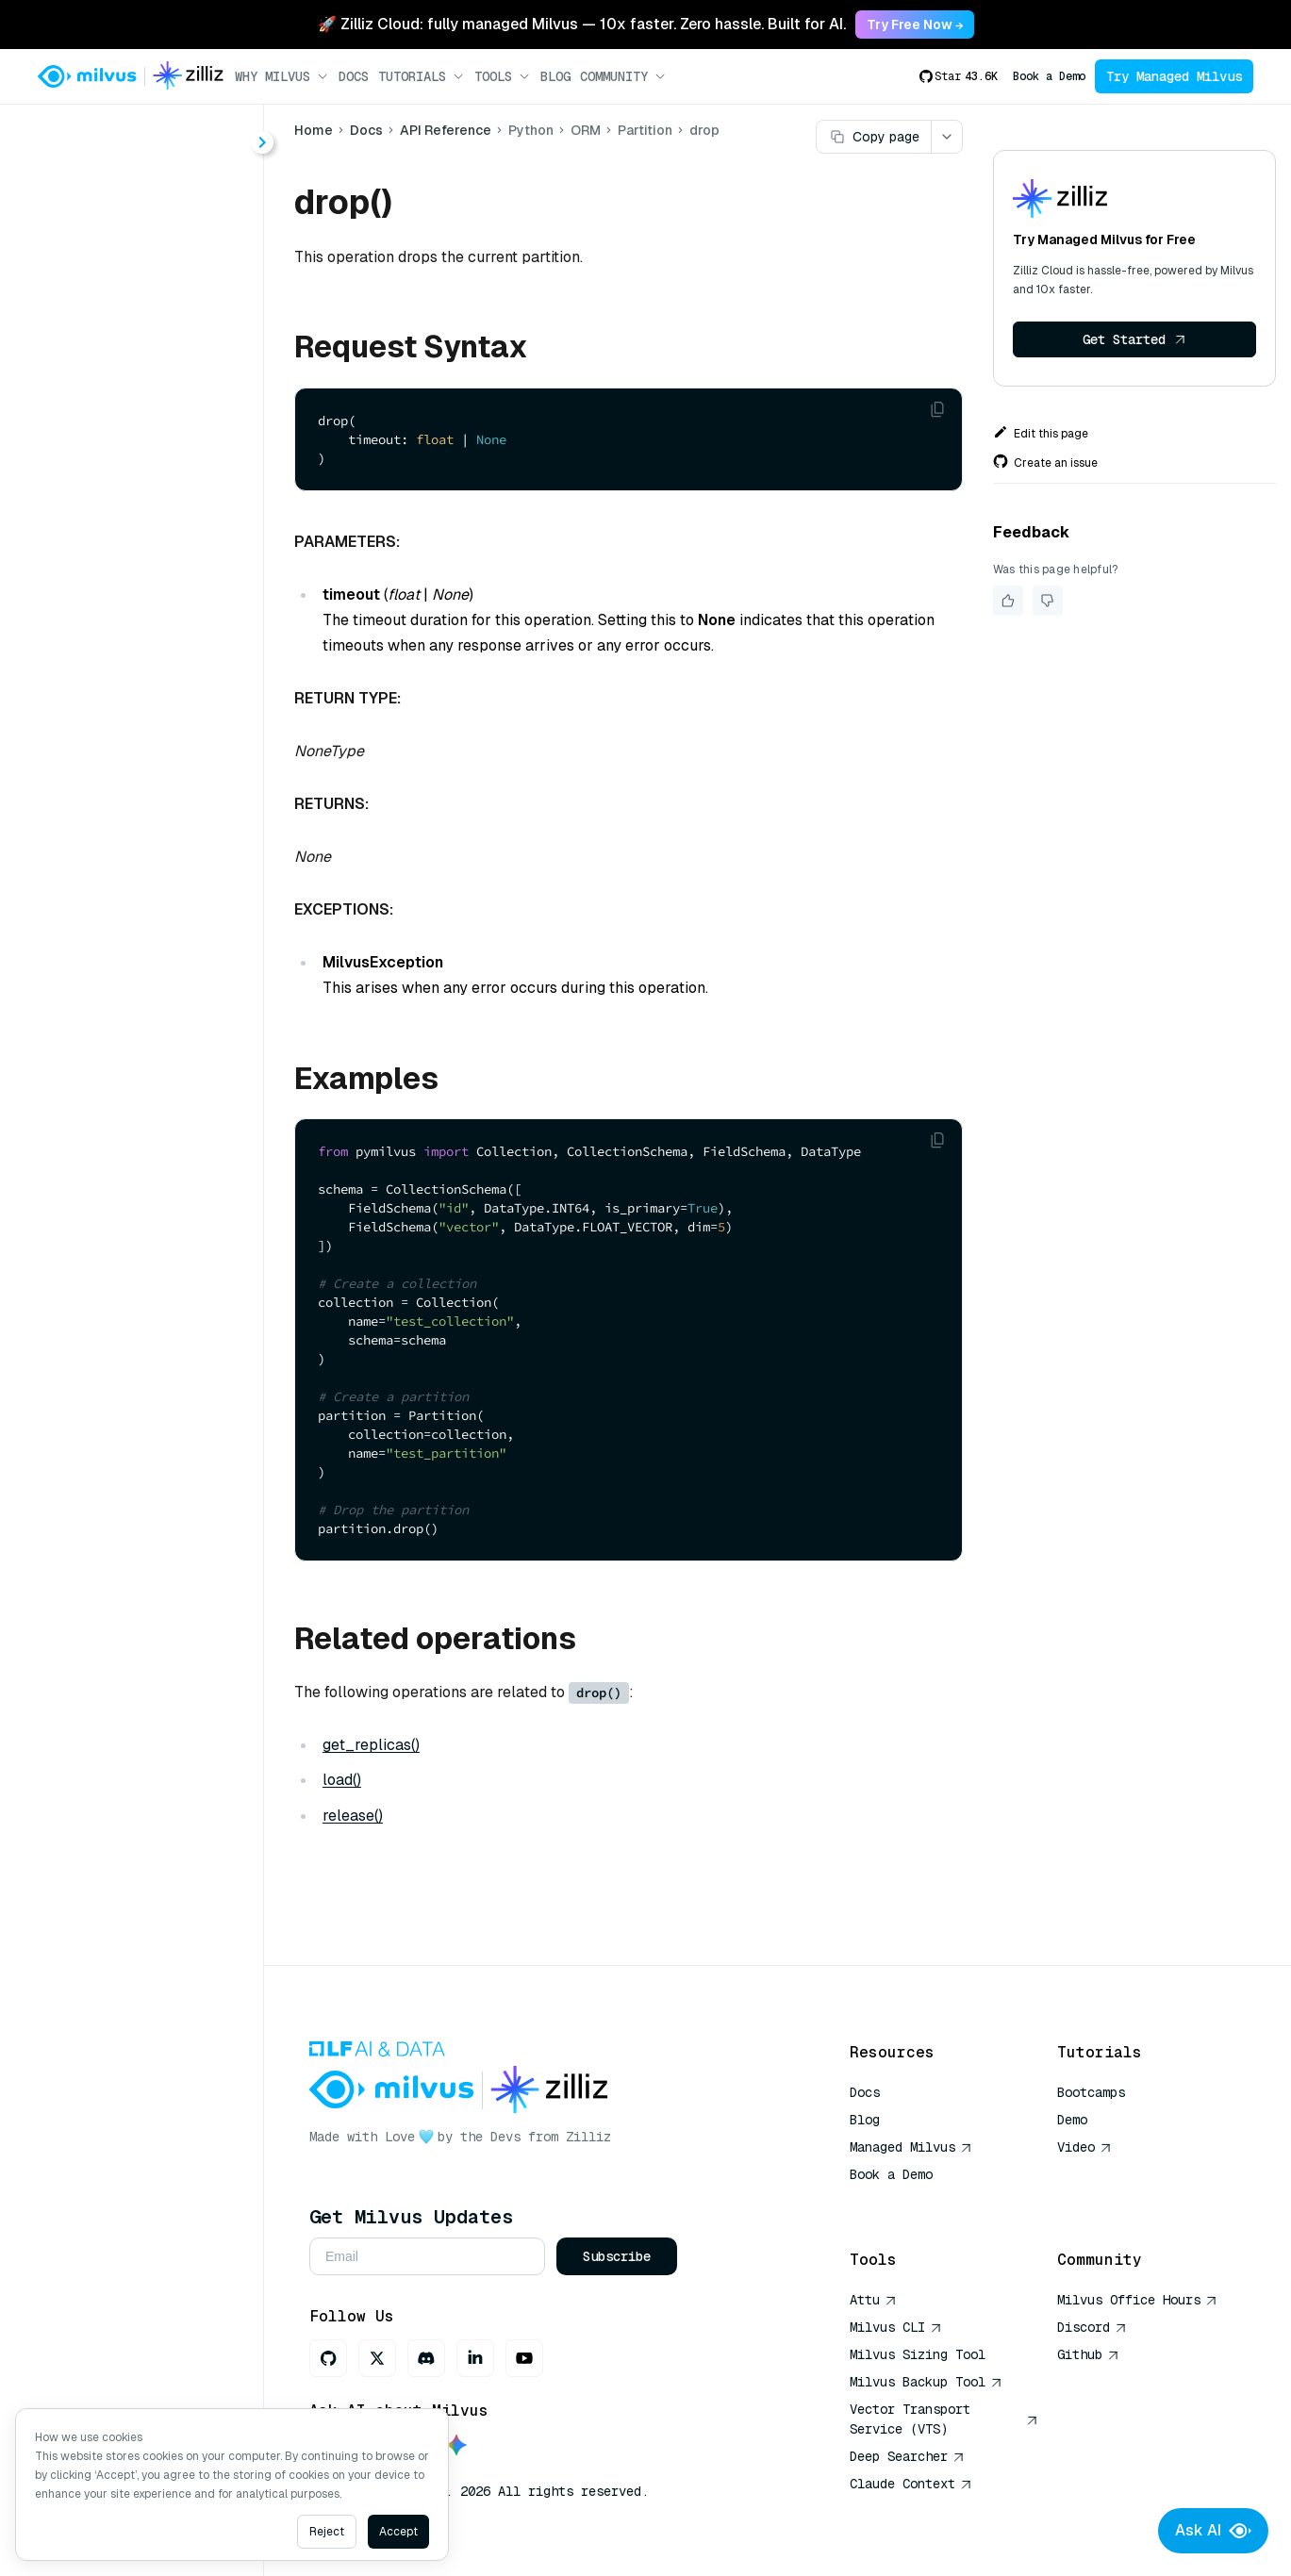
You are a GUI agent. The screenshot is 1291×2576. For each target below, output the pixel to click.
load (108, 746)
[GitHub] (331, 2358)
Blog (555, 76)
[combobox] (154, 134)
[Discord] (429, 2358)
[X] (380, 2358)
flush (110, 644)
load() (344, 1780)
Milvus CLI (896, 2327)
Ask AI (1213, 2530)
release (118, 814)
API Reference (448, 130)
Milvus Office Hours (1137, 2299)
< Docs (68, 133)
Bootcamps (1091, 2092)
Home (316, 130)
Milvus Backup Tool (926, 2381)
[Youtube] (527, 2358)
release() (355, 1815)
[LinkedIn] (478, 2358)
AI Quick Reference (917, 2201)
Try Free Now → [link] (915, 24)
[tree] (133, 594)
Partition (122, 543)
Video (1084, 2146)
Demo (1072, 2119)
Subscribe (620, 2256)
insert (112, 712)
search (116, 848)
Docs (354, 76)
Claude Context (911, 2483)
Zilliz (591, 2136)
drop (108, 610)
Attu (873, 2299)
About (82, 203)
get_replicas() (373, 1745)
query (113, 780)
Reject (326, 2531)
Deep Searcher (907, 2456)
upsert (115, 882)
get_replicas (137, 678)
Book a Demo (1049, 76)
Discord (1092, 2327)
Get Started (1134, 339)
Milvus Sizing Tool (917, 2354)
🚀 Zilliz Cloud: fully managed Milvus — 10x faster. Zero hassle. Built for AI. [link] (582, 24)
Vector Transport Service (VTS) (944, 2419)
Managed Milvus (911, 2146)
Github (1088, 2354)
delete (115, 576)
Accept (398, 2531)
